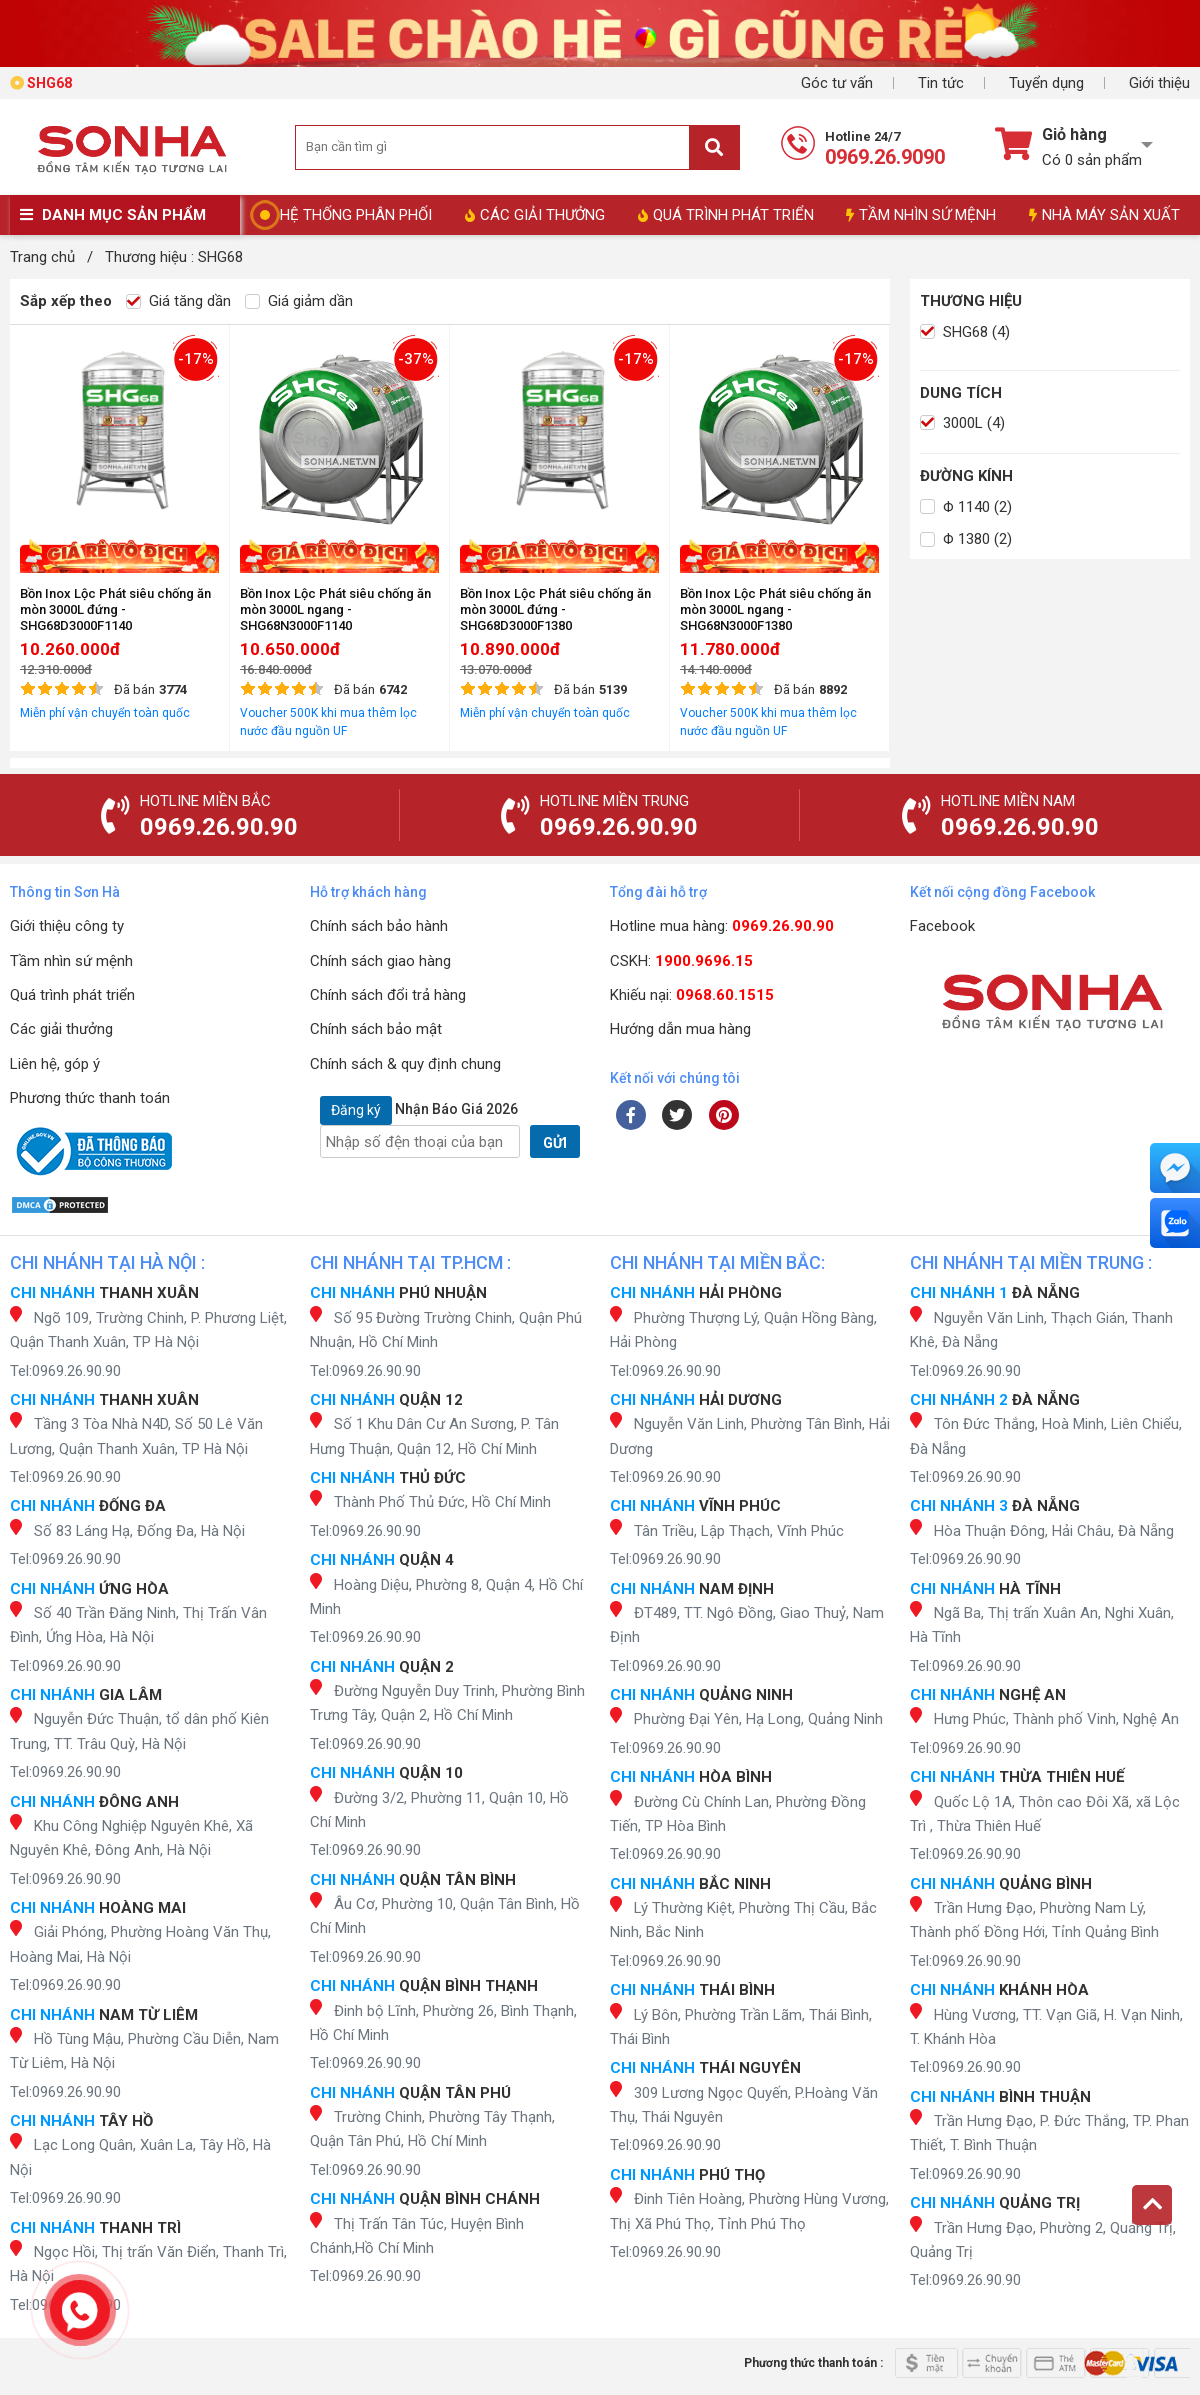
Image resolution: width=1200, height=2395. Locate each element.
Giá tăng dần (178, 301)
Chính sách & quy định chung (405, 1064)
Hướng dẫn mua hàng (680, 1029)
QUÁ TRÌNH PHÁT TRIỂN (726, 215)
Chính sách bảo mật (376, 1029)
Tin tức (941, 83)
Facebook (942, 926)
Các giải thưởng (61, 1029)
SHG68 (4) (965, 332)
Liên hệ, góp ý (55, 1064)
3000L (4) (962, 423)
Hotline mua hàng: (722, 926)
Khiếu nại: (692, 995)
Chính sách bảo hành (379, 926)
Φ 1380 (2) (966, 539)
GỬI (555, 1143)
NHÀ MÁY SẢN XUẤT (1104, 215)
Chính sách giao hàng (380, 961)
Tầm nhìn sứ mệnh (71, 961)
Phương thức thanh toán (90, 1098)
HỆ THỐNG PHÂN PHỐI (356, 215)
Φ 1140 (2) (966, 507)
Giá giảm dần (299, 301)
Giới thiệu (1159, 83)
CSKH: (681, 961)
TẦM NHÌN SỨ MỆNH (921, 215)
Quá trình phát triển (72, 995)
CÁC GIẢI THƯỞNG (535, 215)
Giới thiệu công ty (67, 926)
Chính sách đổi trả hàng (388, 995)
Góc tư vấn (837, 83)
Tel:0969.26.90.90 (65, 1371)
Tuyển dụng (1046, 83)
